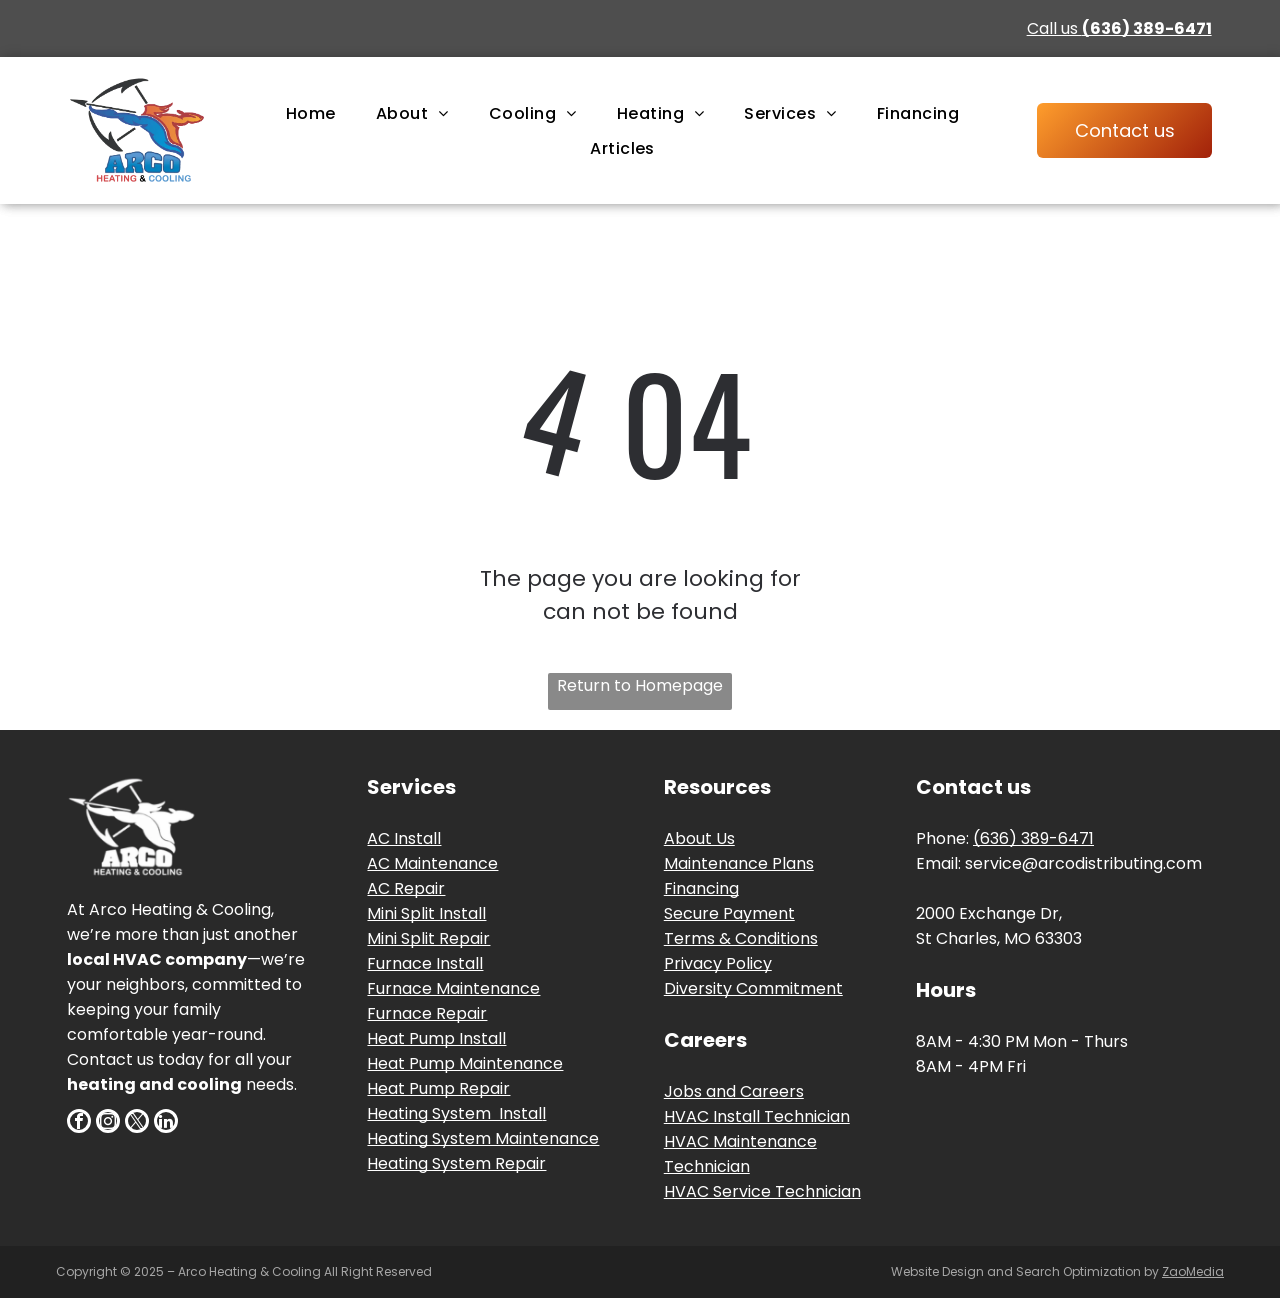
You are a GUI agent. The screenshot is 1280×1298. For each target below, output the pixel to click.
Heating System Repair (456, 1163)
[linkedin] (166, 1123)
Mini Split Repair (428, 938)
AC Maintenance (432, 863)
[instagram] (108, 1123)
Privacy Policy (718, 963)
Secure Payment (729, 913)
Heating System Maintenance (483, 1138)
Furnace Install (425, 963)
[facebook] (79, 1123)
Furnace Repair (427, 1013)
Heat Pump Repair (438, 1088)
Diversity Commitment (753, 988)
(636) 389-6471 (1033, 838)
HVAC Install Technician (757, 1116)
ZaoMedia (1193, 1271)
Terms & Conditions (741, 938)
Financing (701, 888)
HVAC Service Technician (762, 1191)
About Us (699, 838)
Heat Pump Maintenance (465, 1063)
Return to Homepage (640, 685)
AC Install (404, 838)
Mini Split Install (426, 913)
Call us (1119, 28)
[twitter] (137, 1123)
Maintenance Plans (739, 863)
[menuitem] (311, 112)
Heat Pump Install (436, 1038)
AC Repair (406, 888)
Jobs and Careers (734, 1091)
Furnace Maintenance (453, 988)
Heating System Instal (454, 1113)
